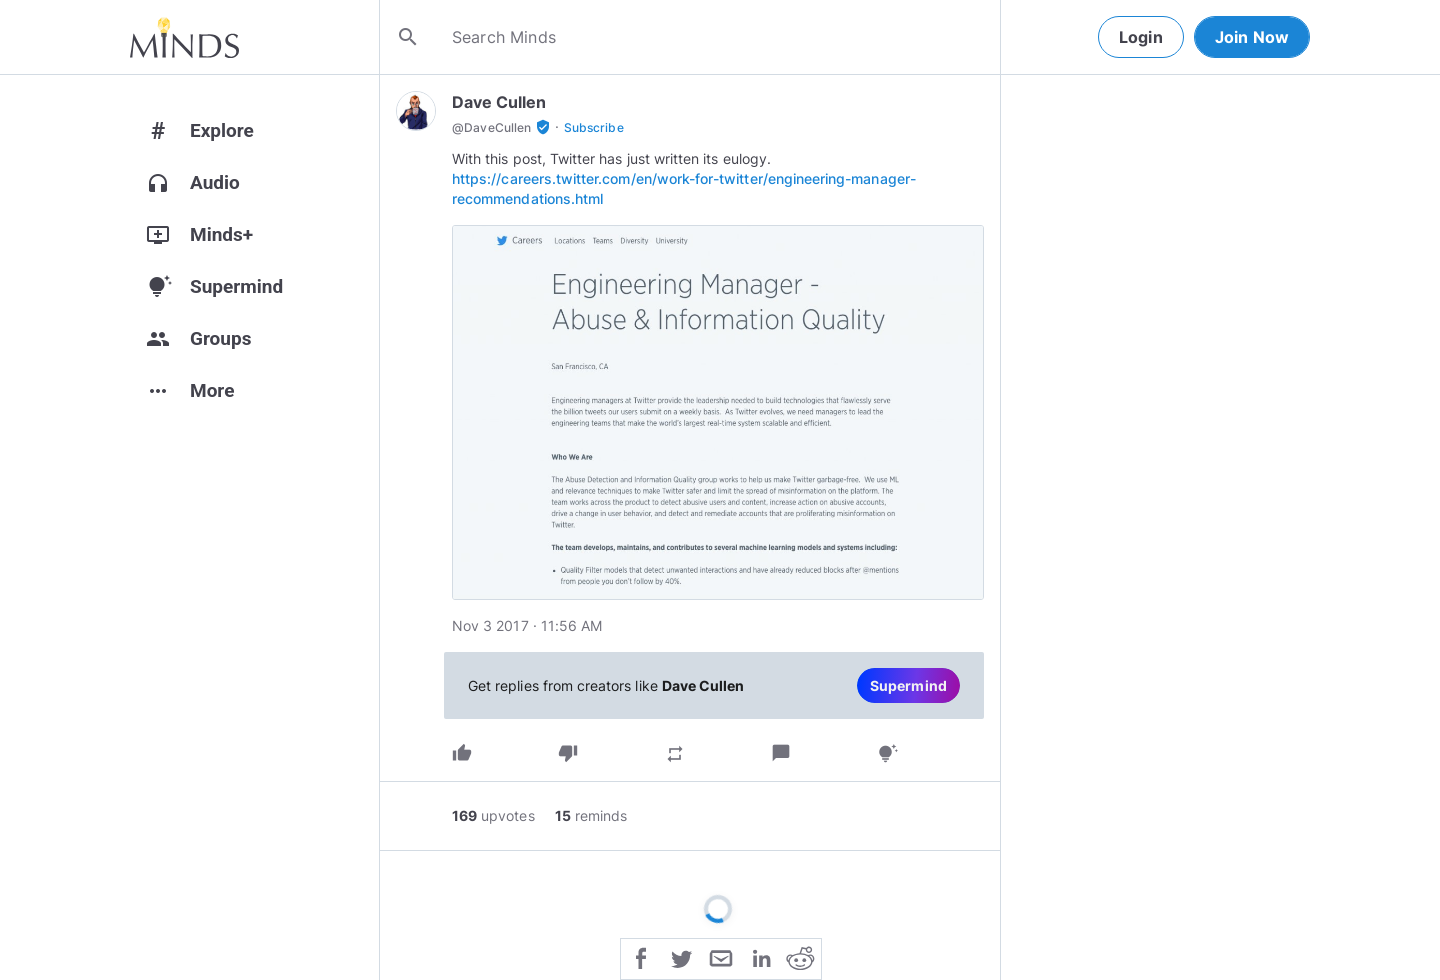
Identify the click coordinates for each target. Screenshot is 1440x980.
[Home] (184, 37)
